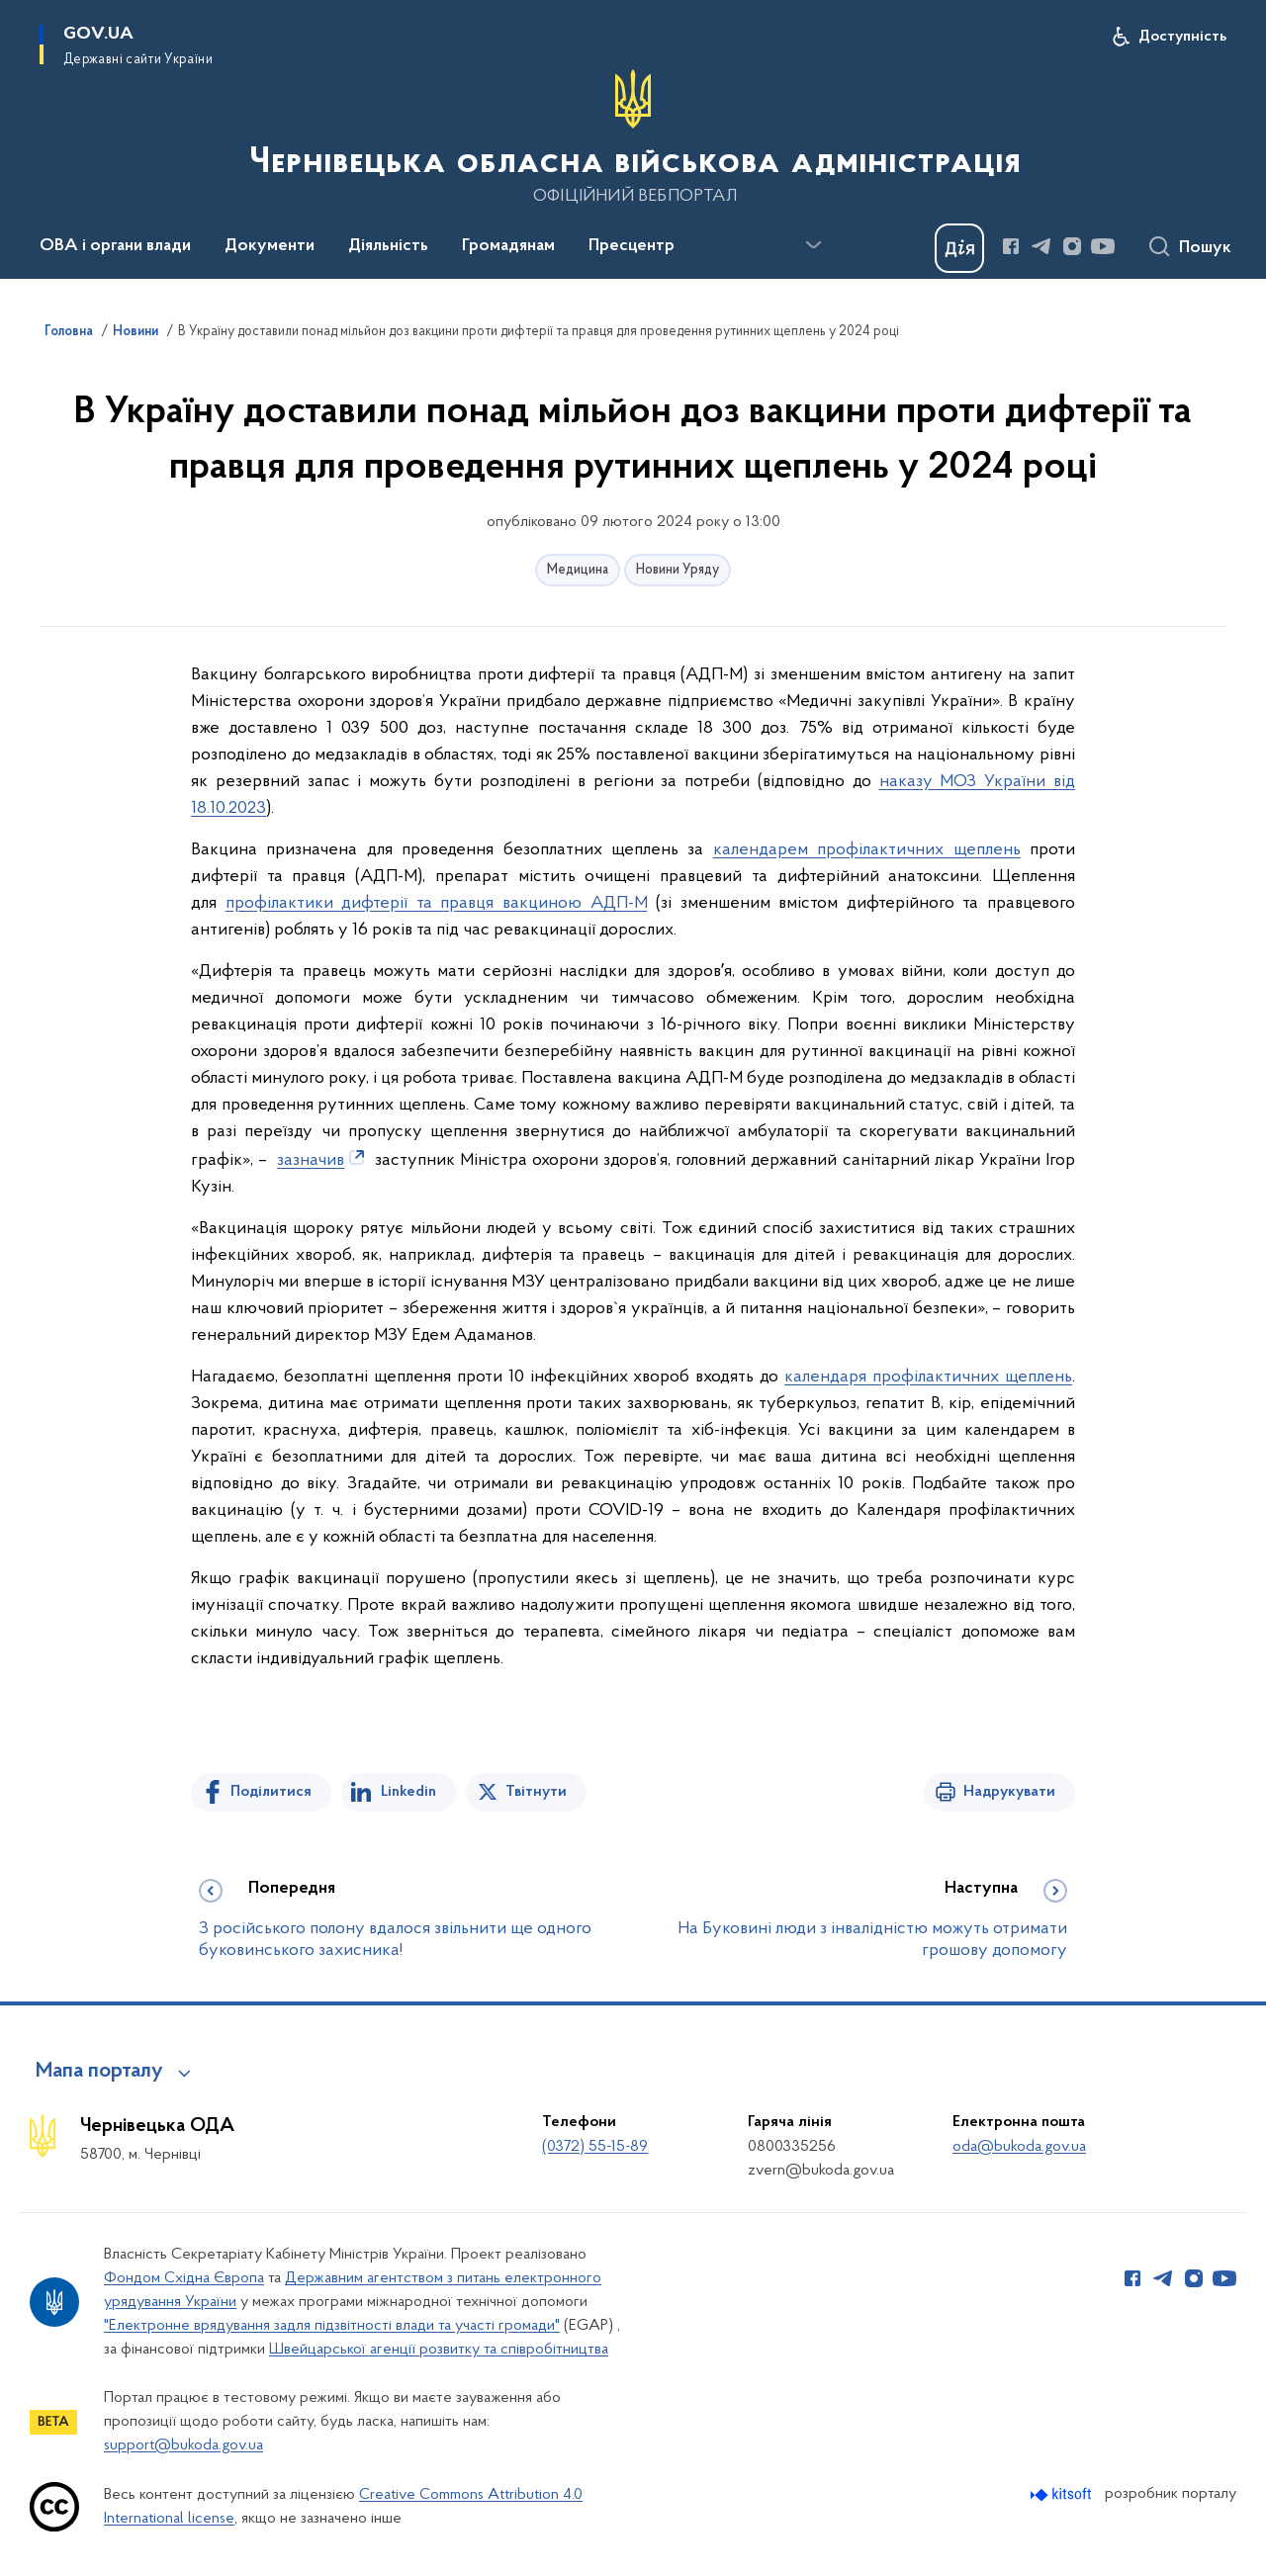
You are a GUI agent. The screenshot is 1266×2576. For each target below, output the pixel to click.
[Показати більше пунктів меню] (813, 245)
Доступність (1182, 36)
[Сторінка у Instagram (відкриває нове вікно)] (1072, 246)
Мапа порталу (99, 2072)
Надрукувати (1009, 1792)
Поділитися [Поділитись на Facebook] (271, 1792)
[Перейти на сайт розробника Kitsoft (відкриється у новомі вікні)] (1063, 2494)
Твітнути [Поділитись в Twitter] (536, 1792)
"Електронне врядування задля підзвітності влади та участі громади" (332, 2326)
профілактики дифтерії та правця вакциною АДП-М (437, 903)
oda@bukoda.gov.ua (1019, 2147)
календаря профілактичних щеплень (928, 1377)
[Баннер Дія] (959, 248)
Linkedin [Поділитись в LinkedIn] (408, 1792)
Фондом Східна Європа (184, 2278)
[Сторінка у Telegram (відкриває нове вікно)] (1041, 246)
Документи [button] (270, 246)
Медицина (577, 570)
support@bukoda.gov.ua (183, 2445)
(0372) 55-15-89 (595, 2147)
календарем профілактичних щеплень (867, 850)
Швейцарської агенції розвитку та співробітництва (438, 2349)
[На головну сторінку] (633, 137)
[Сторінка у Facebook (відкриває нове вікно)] (1011, 246)
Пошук (1205, 248)
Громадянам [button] (508, 246)
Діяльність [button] (388, 246)
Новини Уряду (677, 570)
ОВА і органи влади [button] (115, 246)
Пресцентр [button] (631, 246)
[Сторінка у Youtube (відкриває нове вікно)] (1103, 246)
